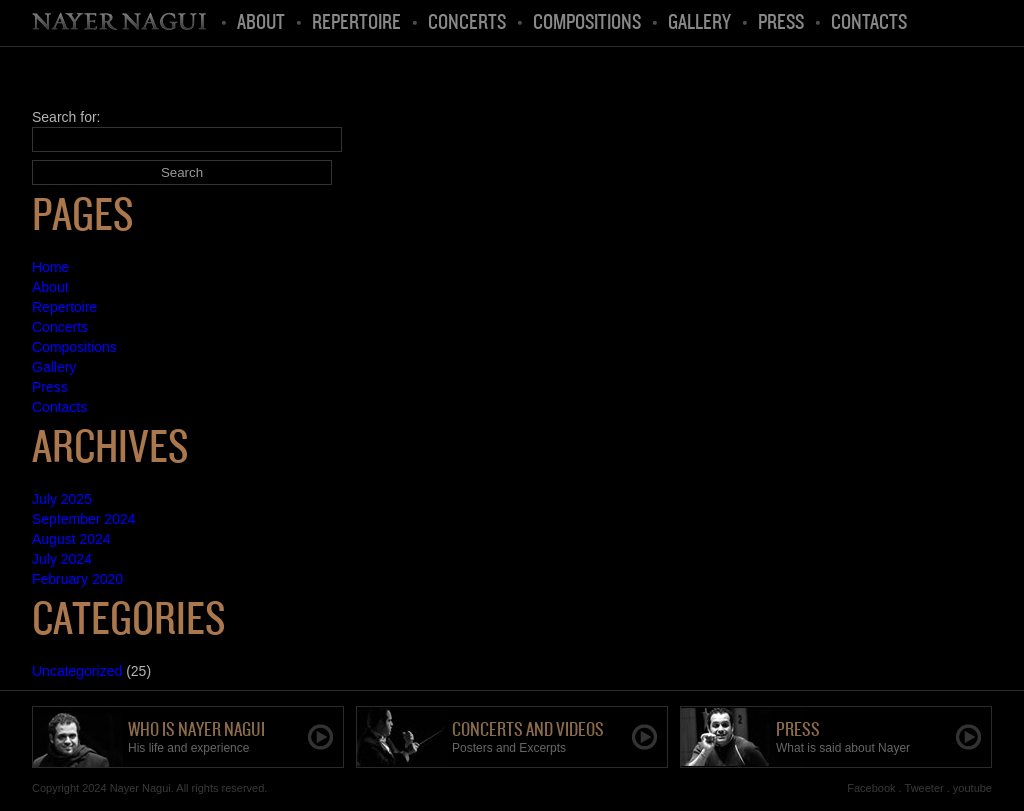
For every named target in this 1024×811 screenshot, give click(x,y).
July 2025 (62, 499)
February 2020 (77, 579)
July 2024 (62, 559)
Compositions (587, 23)
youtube (972, 788)
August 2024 (71, 539)
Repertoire (356, 23)
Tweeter (924, 788)
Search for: (66, 117)
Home (121, 23)
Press (781, 23)
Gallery (699, 23)
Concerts (467, 23)
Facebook (871, 788)
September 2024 (84, 519)
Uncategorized (77, 671)
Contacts (869, 23)
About (261, 23)
